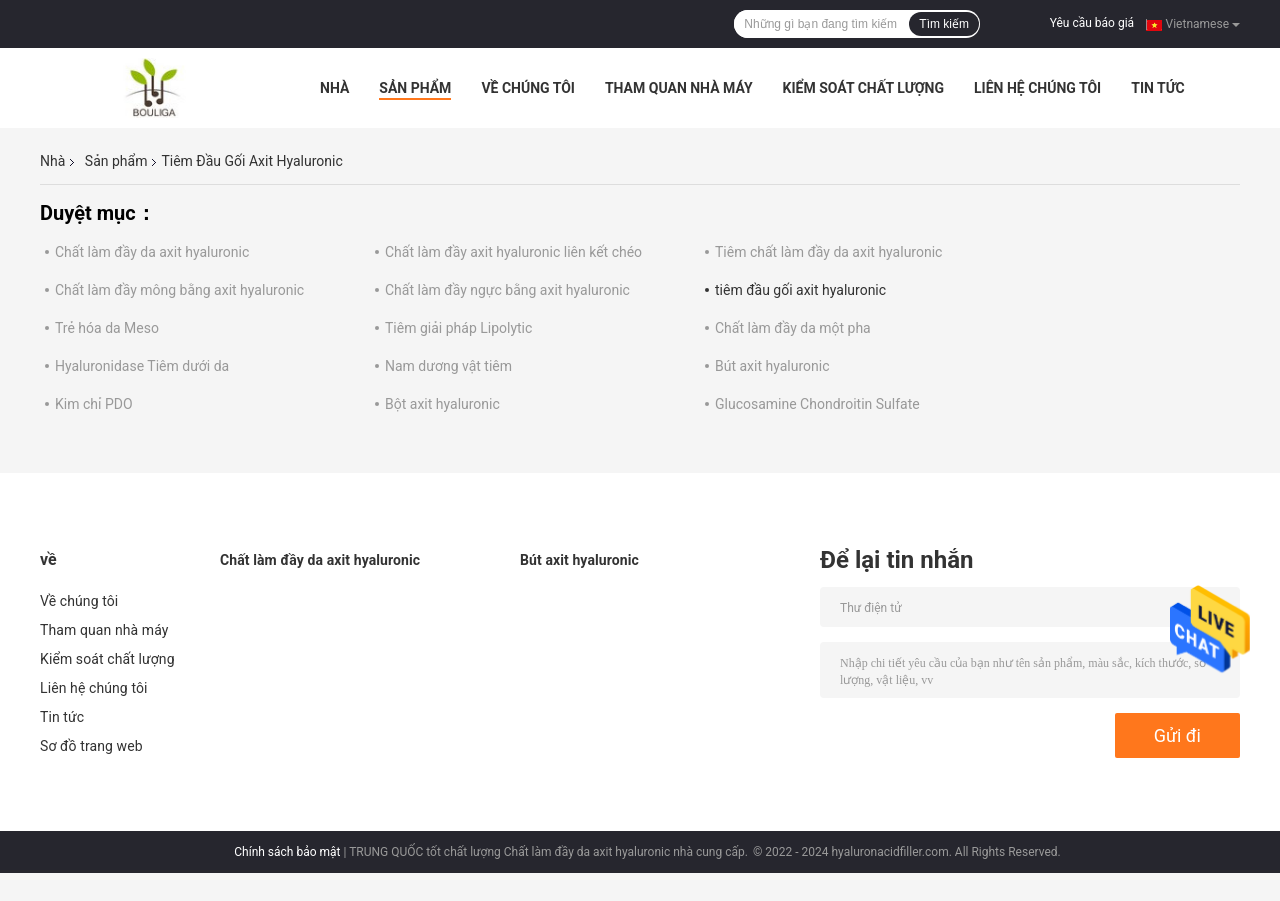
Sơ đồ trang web (91, 746)
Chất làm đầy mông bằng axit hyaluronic (179, 290)
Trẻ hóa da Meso (107, 328)
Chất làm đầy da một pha (793, 328)
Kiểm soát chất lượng (863, 88)
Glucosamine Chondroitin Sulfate (817, 404)
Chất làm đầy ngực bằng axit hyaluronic (507, 290)
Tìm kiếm (944, 24)
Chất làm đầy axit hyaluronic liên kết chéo (513, 252)
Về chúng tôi (528, 88)
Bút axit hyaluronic (772, 366)
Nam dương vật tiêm (448, 366)
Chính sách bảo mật (287, 852)
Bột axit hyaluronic (442, 404)
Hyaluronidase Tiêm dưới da (142, 366)
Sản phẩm (415, 88)
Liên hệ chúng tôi (1037, 88)
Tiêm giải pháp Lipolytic (458, 328)
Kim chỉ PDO (94, 404)
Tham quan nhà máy (679, 88)
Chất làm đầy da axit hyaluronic (152, 252)
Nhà (334, 88)
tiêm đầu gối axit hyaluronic (800, 290)
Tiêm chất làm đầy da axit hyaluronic (828, 252)
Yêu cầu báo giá (1092, 23)
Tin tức (1158, 88)
